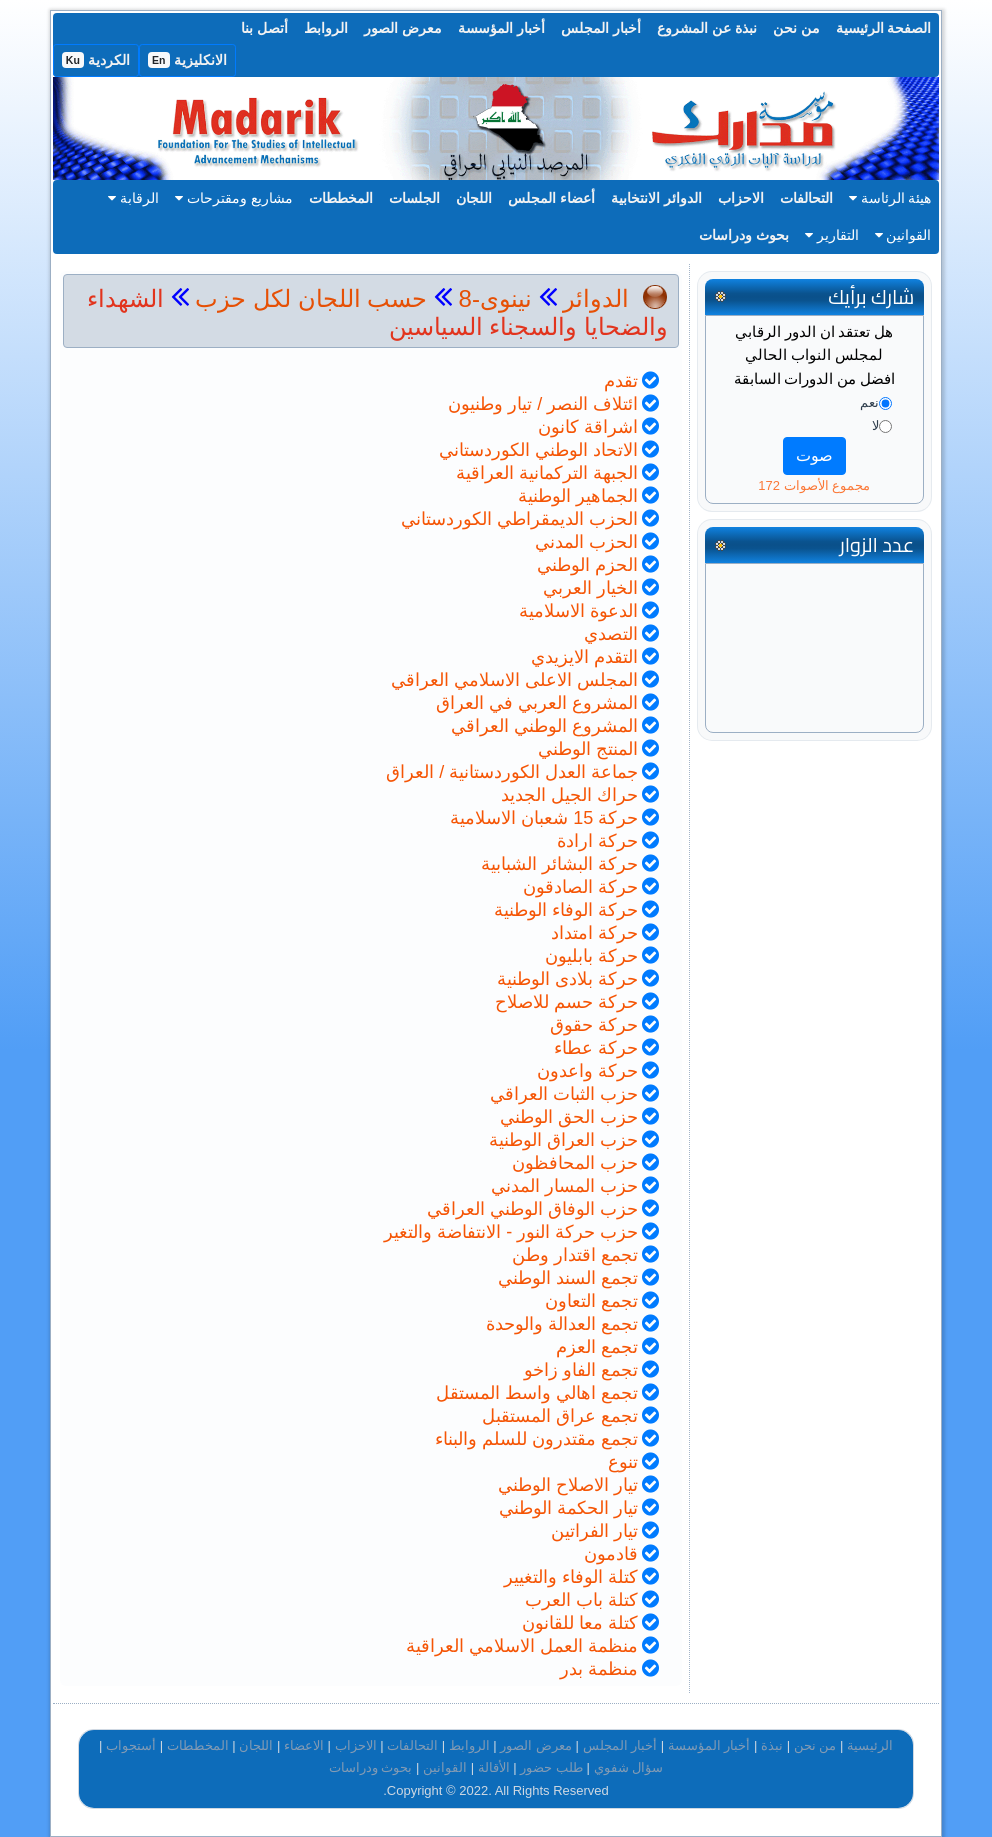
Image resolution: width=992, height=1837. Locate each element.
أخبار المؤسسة (501, 28)
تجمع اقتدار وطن (575, 1255)
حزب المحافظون (575, 1163)
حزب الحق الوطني (569, 1117)
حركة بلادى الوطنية (567, 979)
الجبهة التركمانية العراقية (547, 473)
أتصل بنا (264, 28)
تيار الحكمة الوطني (568, 1508)
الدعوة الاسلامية (578, 611)
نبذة (772, 1745)
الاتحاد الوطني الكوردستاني (538, 450)
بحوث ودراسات (744, 235)
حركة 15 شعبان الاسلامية (544, 818)
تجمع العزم (597, 1347)
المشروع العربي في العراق (537, 703)
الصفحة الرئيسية (884, 28)
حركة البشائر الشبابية (559, 864)
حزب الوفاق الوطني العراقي (532, 1209)
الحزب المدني (586, 542)
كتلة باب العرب (581, 1600)
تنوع (623, 1462)
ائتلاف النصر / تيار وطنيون (543, 404)
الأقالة (494, 1767)
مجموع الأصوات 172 (814, 485)
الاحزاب (741, 198)
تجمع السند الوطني (568, 1278)
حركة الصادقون (580, 887)
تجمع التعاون (591, 1301)
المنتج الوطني (588, 749)
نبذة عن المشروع (707, 28)
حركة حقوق (594, 1025)
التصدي (611, 634)
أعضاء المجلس (551, 198)
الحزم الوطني (587, 565)
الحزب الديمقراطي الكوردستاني (519, 519)
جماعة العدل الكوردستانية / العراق (512, 772)
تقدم (621, 381)
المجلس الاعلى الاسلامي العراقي (514, 680)
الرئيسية (870, 1745)
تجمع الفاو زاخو (581, 1370)
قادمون (611, 1554)
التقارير (832, 235)
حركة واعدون (587, 1071)
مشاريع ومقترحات (234, 198)
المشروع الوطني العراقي (544, 726)
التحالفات (806, 198)
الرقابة (133, 198)
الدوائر (596, 298)
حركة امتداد (594, 933)
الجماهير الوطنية (578, 496)
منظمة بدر (599, 1669)
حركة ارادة (597, 841)
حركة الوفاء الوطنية (566, 910)
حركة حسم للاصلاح (566, 1002)
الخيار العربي (590, 588)
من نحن (796, 28)
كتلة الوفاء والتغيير (571, 1577)
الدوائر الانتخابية (656, 198)
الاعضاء (304, 1745)
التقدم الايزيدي (584, 657)
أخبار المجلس (601, 28)
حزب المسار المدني (564, 1186)
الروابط (326, 28)
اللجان (474, 198)
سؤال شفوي (629, 1767)
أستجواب (131, 1745)
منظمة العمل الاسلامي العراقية (522, 1646)
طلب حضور (551, 1767)
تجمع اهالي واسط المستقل (537, 1393)
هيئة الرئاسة (890, 198)
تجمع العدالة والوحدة (562, 1324)
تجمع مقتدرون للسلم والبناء (536, 1439)
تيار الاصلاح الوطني (568, 1485)
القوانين (903, 235)
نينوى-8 (492, 298)
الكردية (96, 60)
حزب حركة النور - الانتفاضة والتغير (511, 1232)
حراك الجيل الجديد (569, 795)
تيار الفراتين (594, 1531)
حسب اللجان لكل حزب (311, 298)
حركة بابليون (591, 956)
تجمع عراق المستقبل (560, 1416)
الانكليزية (187, 60)
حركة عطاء (596, 1048)
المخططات (341, 198)
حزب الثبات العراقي (564, 1094)
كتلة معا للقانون (580, 1623)
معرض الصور (403, 28)
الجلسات (414, 198)
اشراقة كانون (588, 427)
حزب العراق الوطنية (563, 1140)
